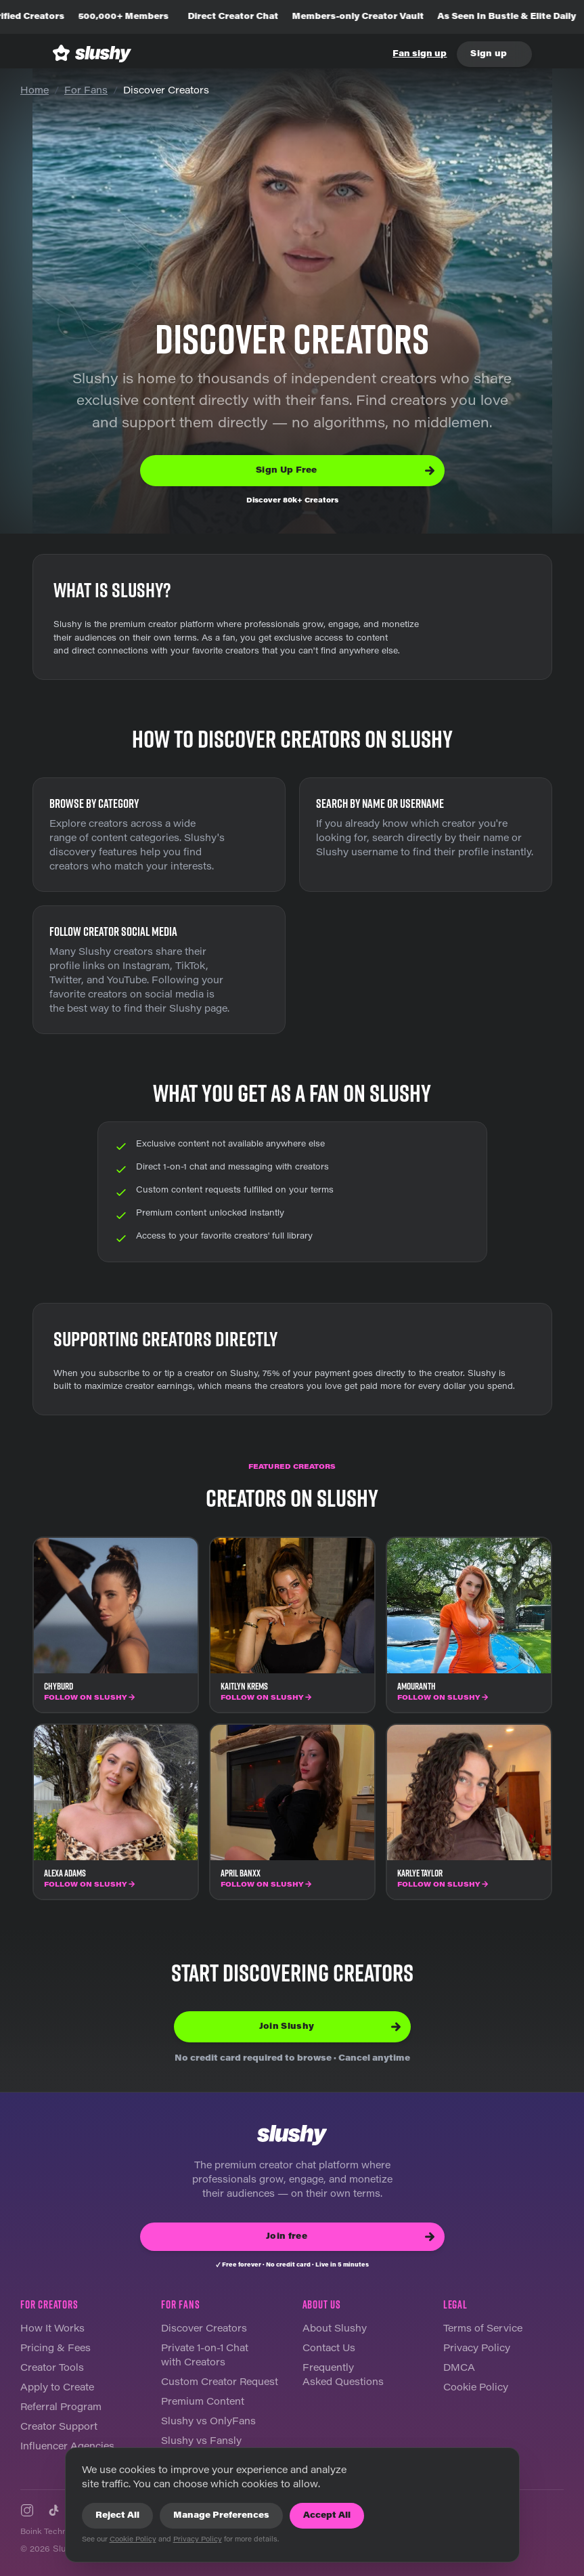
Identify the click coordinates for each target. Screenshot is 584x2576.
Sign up (488, 54)
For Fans (86, 91)
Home (34, 91)
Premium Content (202, 2402)
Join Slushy (330, 2027)
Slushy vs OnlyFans (208, 2422)
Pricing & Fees (55, 2349)
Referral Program (61, 2408)
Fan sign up (419, 54)
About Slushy (334, 2329)
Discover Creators (204, 2329)
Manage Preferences (221, 2516)
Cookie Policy (475, 2388)
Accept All (327, 2516)
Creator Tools (52, 2369)
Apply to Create (57, 2388)
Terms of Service (482, 2329)
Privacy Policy (476, 2349)
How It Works (52, 2329)
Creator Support (58, 2427)
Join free (350, 2236)
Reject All (117, 2516)
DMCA (459, 2369)
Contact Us (328, 2349)
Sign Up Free (345, 470)
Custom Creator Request (219, 2383)
